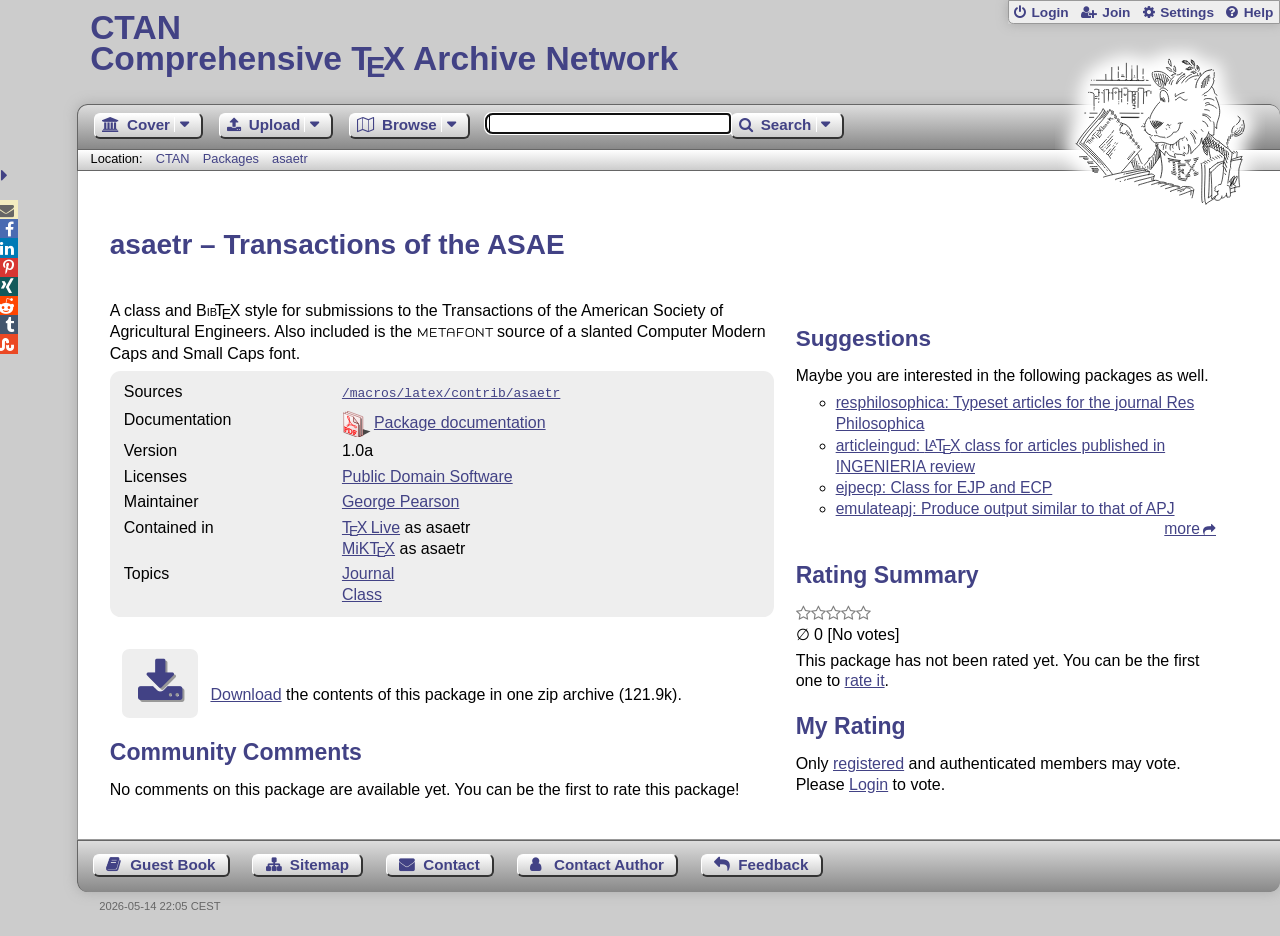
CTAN (173, 158)
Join (1116, 12)
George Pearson (400, 499)
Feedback (773, 862)
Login (1049, 12)
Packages (233, 158)
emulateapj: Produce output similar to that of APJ (1005, 508)
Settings (1187, 12)
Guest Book (172, 862)
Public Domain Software (427, 474)
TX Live (371, 525)
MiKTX (368, 546)
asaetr (290, 158)
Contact (451, 862)
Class (362, 592)
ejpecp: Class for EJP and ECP (944, 487)
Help (1259, 12)
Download (245, 692)
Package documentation (460, 420)
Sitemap (319, 862)
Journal (368, 571)
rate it (865, 680)
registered (868, 763)
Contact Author (609, 862)
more (1182, 528)
